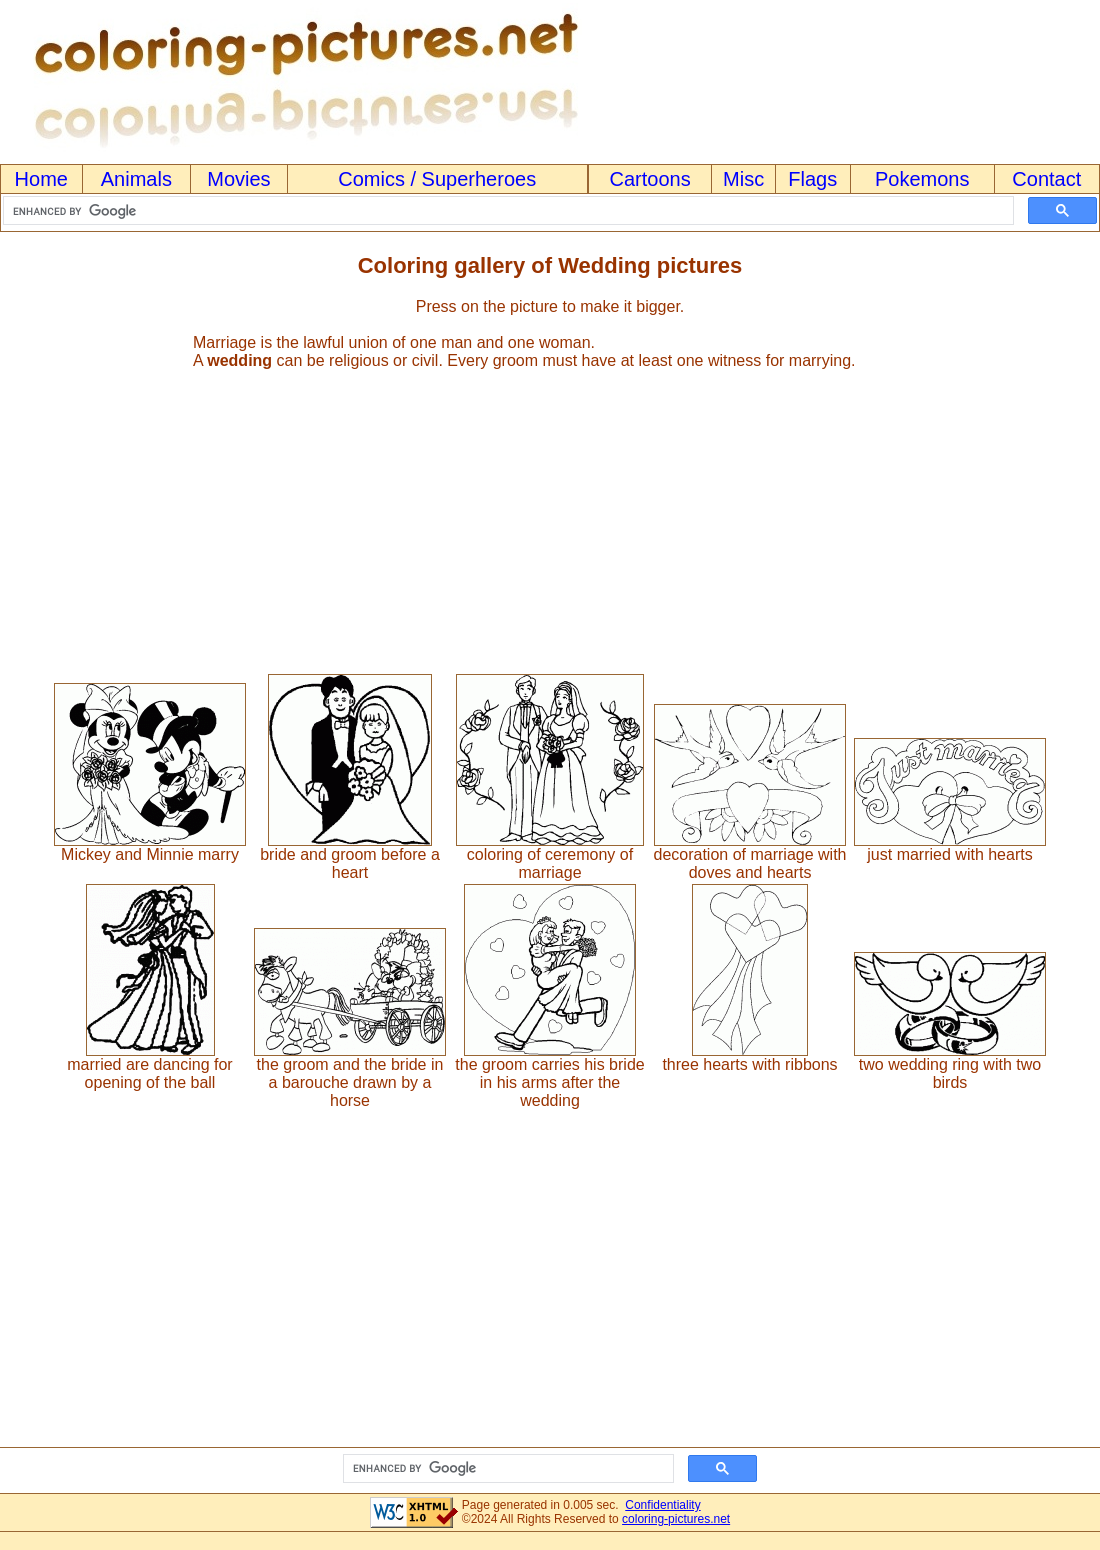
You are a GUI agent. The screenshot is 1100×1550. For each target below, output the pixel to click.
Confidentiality (662, 1505)
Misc (743, 179)
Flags (812, 179)
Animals (136, 179)
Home (41, 179)
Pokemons (922, 179)
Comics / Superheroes (437, 179)
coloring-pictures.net (676, 1519)
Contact (1046, 179)
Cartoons (650, 179)
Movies (238, 179)
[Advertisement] (550, 513)
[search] (506, 211)
